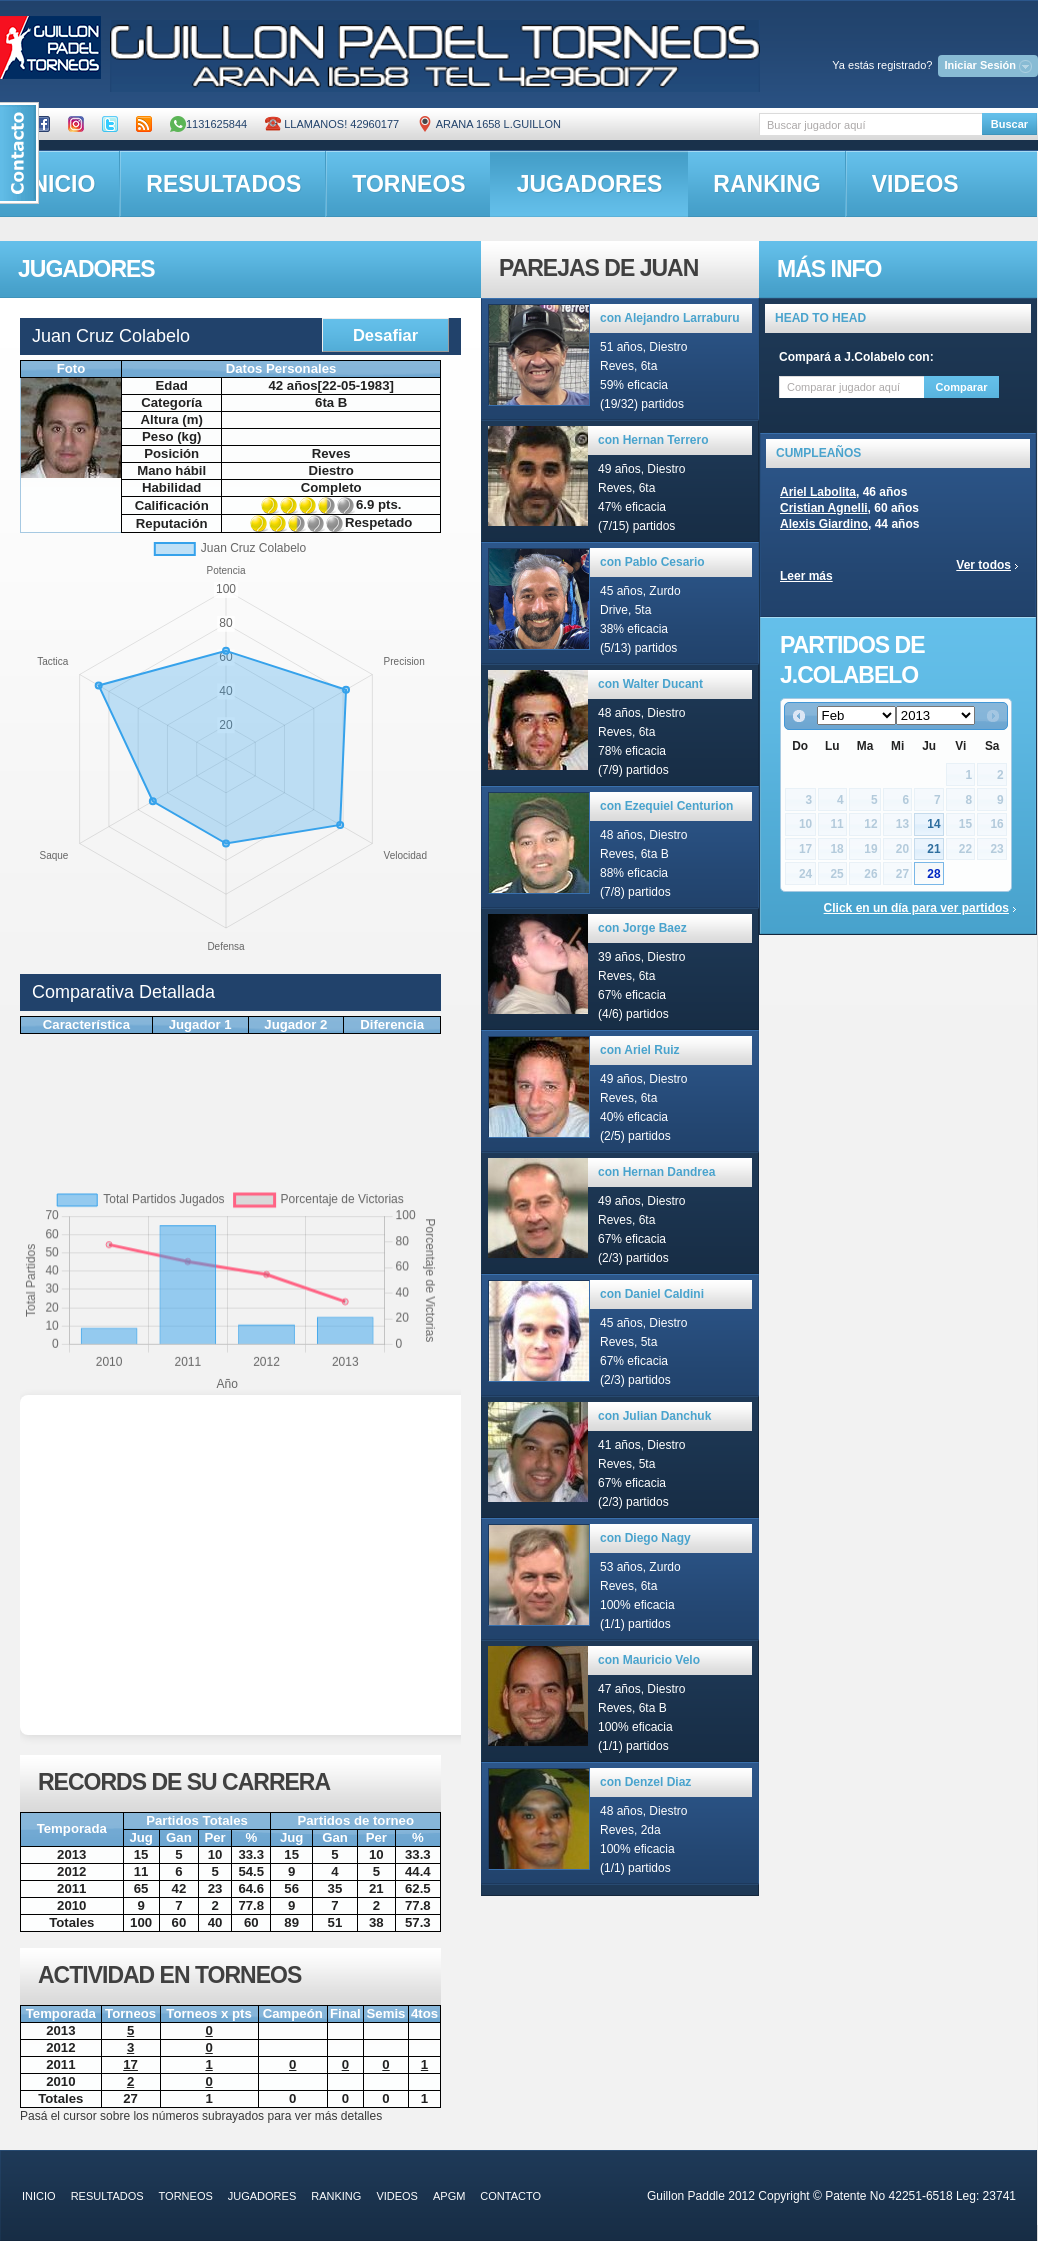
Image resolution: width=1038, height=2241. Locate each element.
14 (933, 824)
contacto (510, 2196)
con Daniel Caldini (652, 1294)
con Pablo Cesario (652, 562)
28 (933, 874)
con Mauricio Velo (649, 1660)
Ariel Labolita (818, 492)
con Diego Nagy (645, 1538)
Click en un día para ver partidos (916, 908)
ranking (766, 184)
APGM (449, 2196)
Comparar (962, 387)
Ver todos (983, 565)
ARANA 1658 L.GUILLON (489, 124)
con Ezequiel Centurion (666, 806)
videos (915, 184)
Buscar (1009, 124)
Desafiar (385, 335)
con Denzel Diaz (645, 1782)
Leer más (806, 576)
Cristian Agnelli (824, 508)
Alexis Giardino (824, 524)
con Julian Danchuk (654, 1416)
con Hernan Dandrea (656, 1172)
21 (933, 849)
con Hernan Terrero (653, 440)
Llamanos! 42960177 (332, 124)
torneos (408, 184)
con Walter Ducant (650, 684)
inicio (39, 2196)
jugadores (590, 184)
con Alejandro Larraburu (670, 318)
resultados (223, 184)
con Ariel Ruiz (640, 1050)
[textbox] (870, 124)
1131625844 (208, 124)
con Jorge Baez (642, 928)
